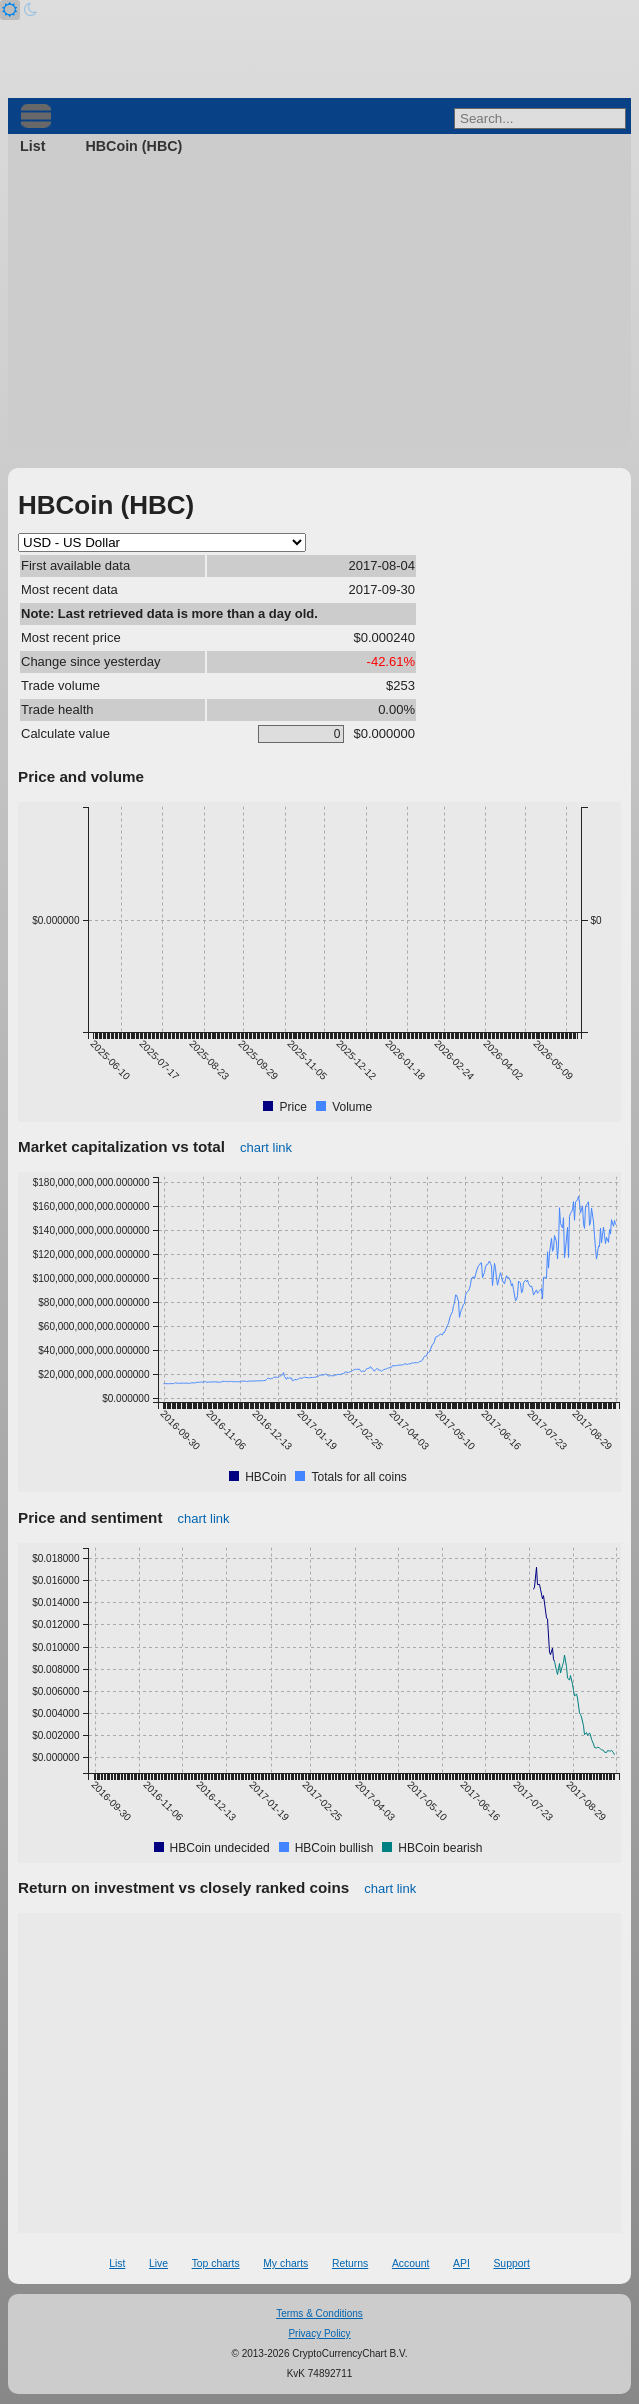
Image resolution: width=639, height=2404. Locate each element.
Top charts (216, 2263)
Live (158, 2263)
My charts (285, 2263)
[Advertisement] (319, 308)
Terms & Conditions (319, 2313)
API (461, 2263)
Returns (350, 2263)
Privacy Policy (319, 2333)
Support (511, 2263)
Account (411, 2263)
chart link (266, 1147)
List (32, 146)
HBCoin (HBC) (133, 146)
